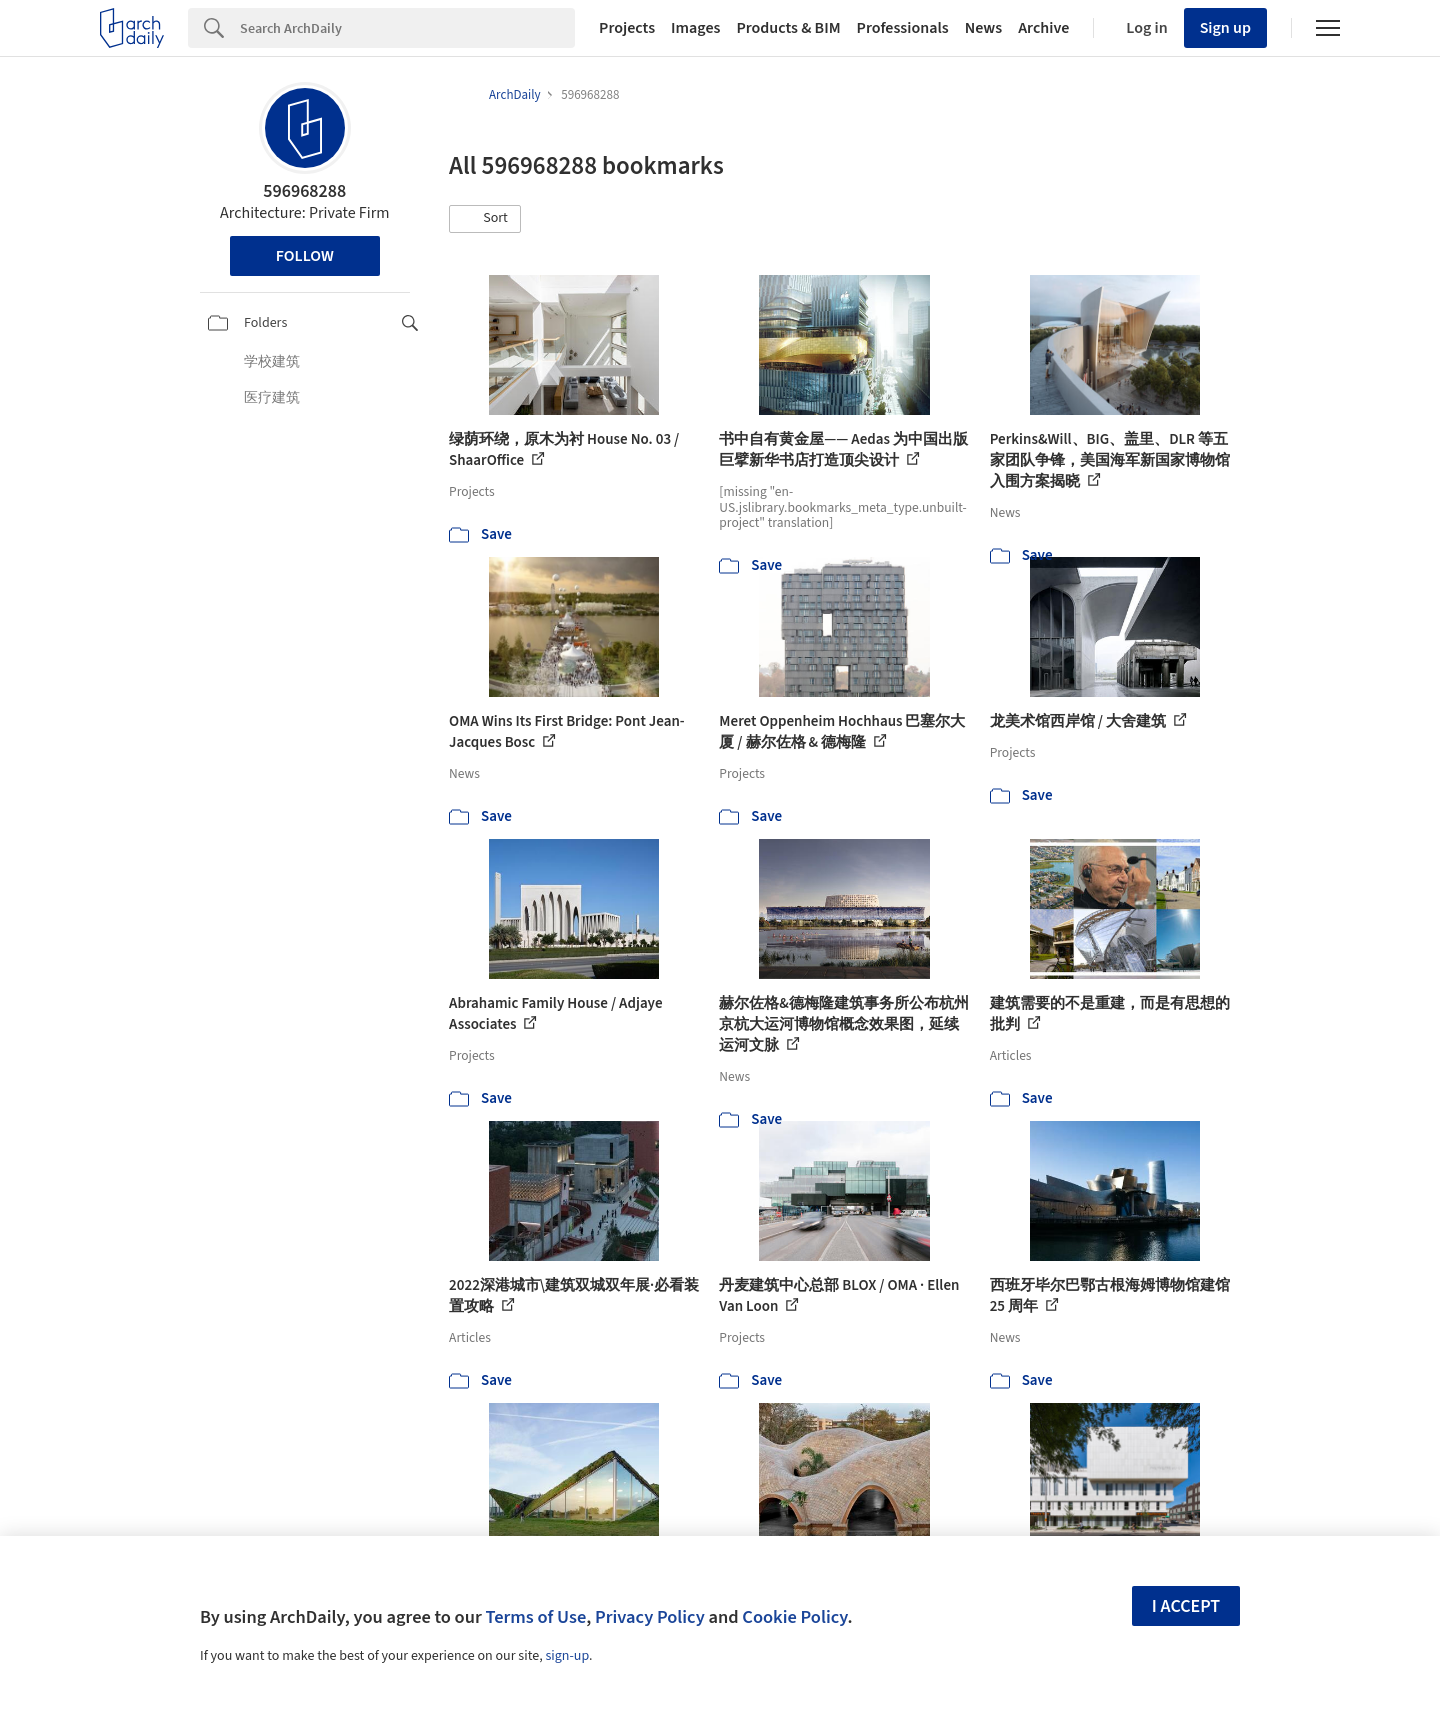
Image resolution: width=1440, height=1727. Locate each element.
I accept (1186, 1606)
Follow (305, 256)
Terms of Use (535, 1617)
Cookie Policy (794, 1617)
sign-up (567, 1656)
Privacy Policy (650, 1617)
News (983, 28)
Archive (1043, 28)
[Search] (407, 28)
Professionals (903, 28)
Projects (627, 28)
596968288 (304, 191)
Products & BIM (788, 28)
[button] (485, 219)
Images (695, 28)
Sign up (1225, 28)
